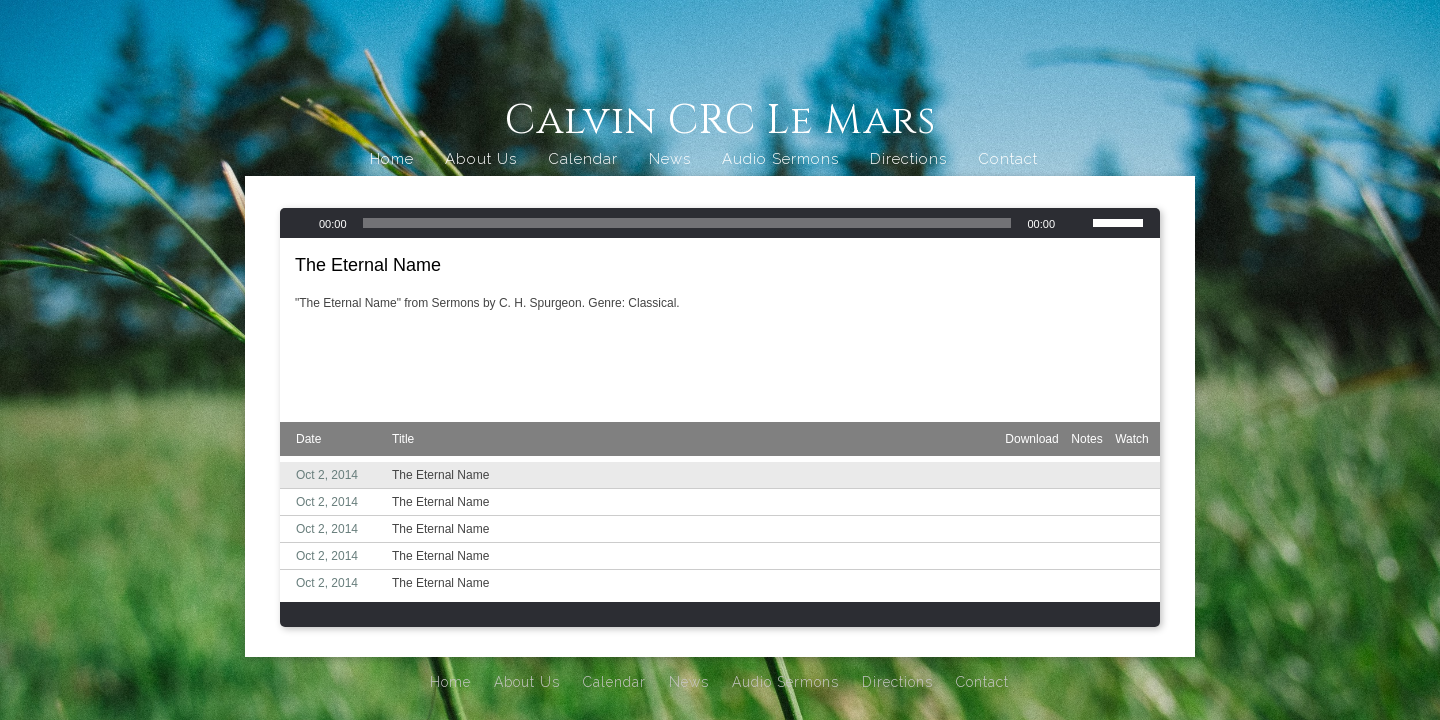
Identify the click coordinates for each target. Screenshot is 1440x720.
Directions (908, 159)
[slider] (687, 223)
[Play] (297, 223)
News (670, 159)
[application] (720, 223)
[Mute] (1077, 223)
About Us (481, 159)
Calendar (583, 159)
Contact (1008, 159)
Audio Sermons (780, 159)
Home (392, 159)
